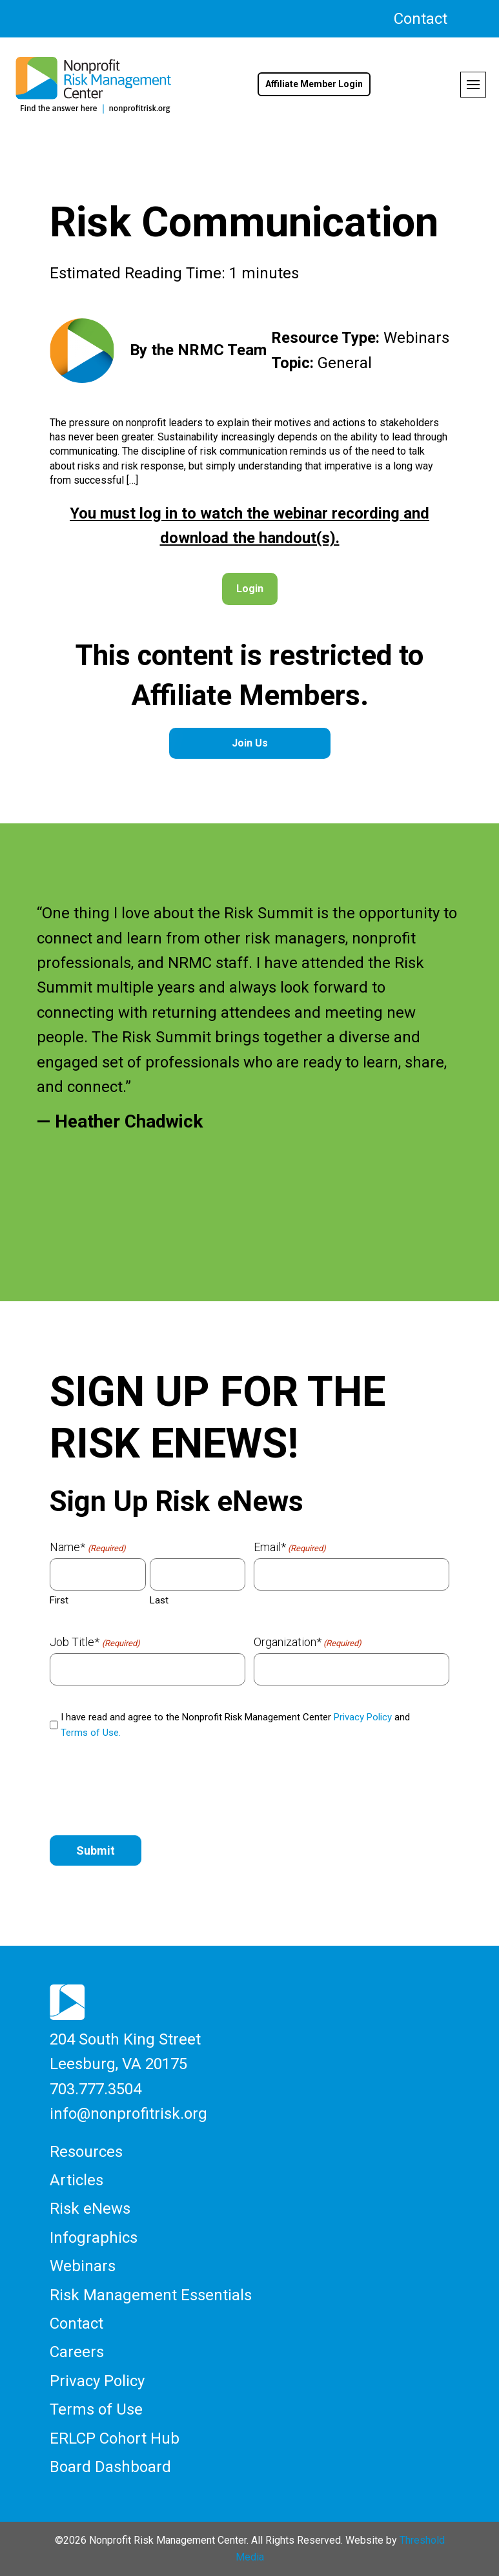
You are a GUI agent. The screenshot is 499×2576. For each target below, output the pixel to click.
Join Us (250, 743)
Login (249, 588)
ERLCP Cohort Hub (114, 2438)
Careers (77, 2352)
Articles (76, 2180)
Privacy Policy (363, 1717)
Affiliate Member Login (314, 84)
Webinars (83, 2266)
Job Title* (94, 1642)
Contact (420, 19)
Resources (86, 2152)
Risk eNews (90, 2209)
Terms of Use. (91, 1732)
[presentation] (148, 1789)
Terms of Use (96, 2409)
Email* (290, 1547)
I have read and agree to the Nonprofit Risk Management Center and (235, 1724)
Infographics (93, 2238)
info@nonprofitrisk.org (128, 2114)
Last (159, 1600)
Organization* (308, 1642)
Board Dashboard (110, 2467)
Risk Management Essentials (151, 2295)
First (59, 1600)
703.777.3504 (95, 2089)
